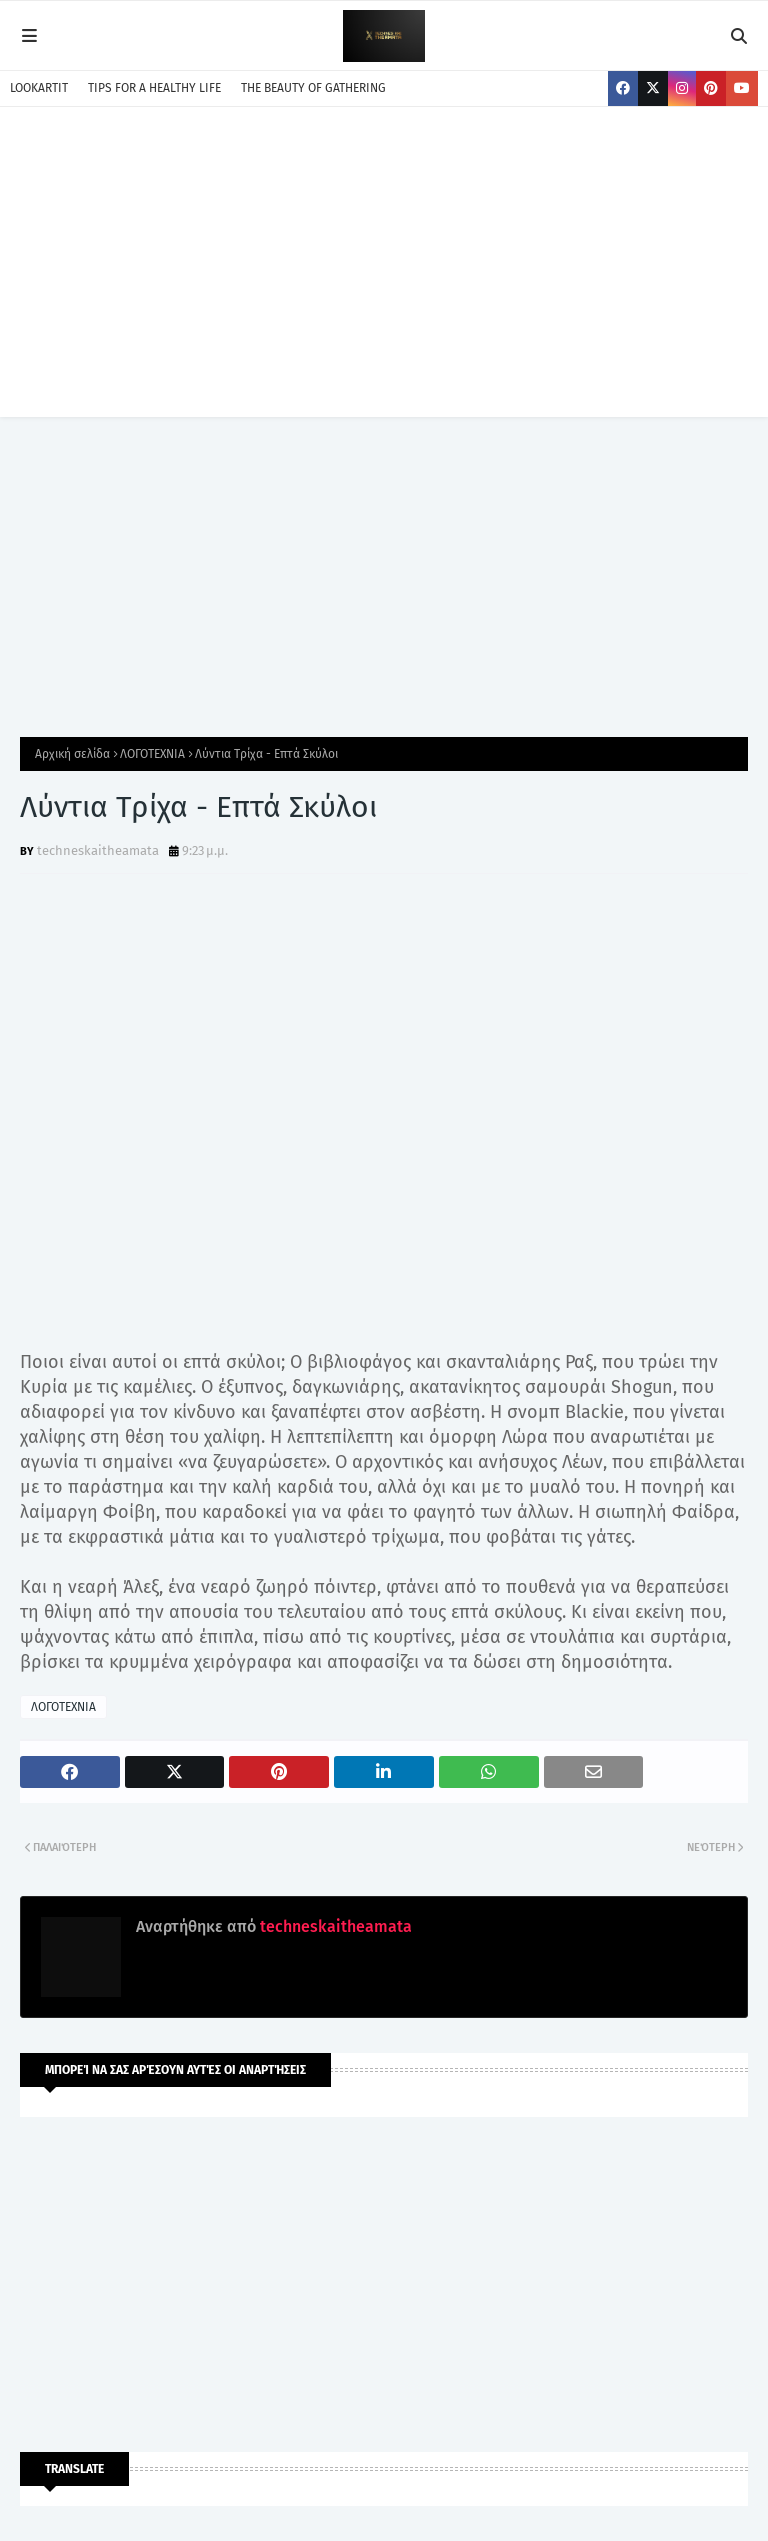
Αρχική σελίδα (72, 754)
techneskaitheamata (98, 850)
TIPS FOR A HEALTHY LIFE (154, 88)
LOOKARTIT (39, 88)
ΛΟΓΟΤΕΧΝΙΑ (152, 754)
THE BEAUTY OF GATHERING (313, 88)
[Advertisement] (384, 277)
